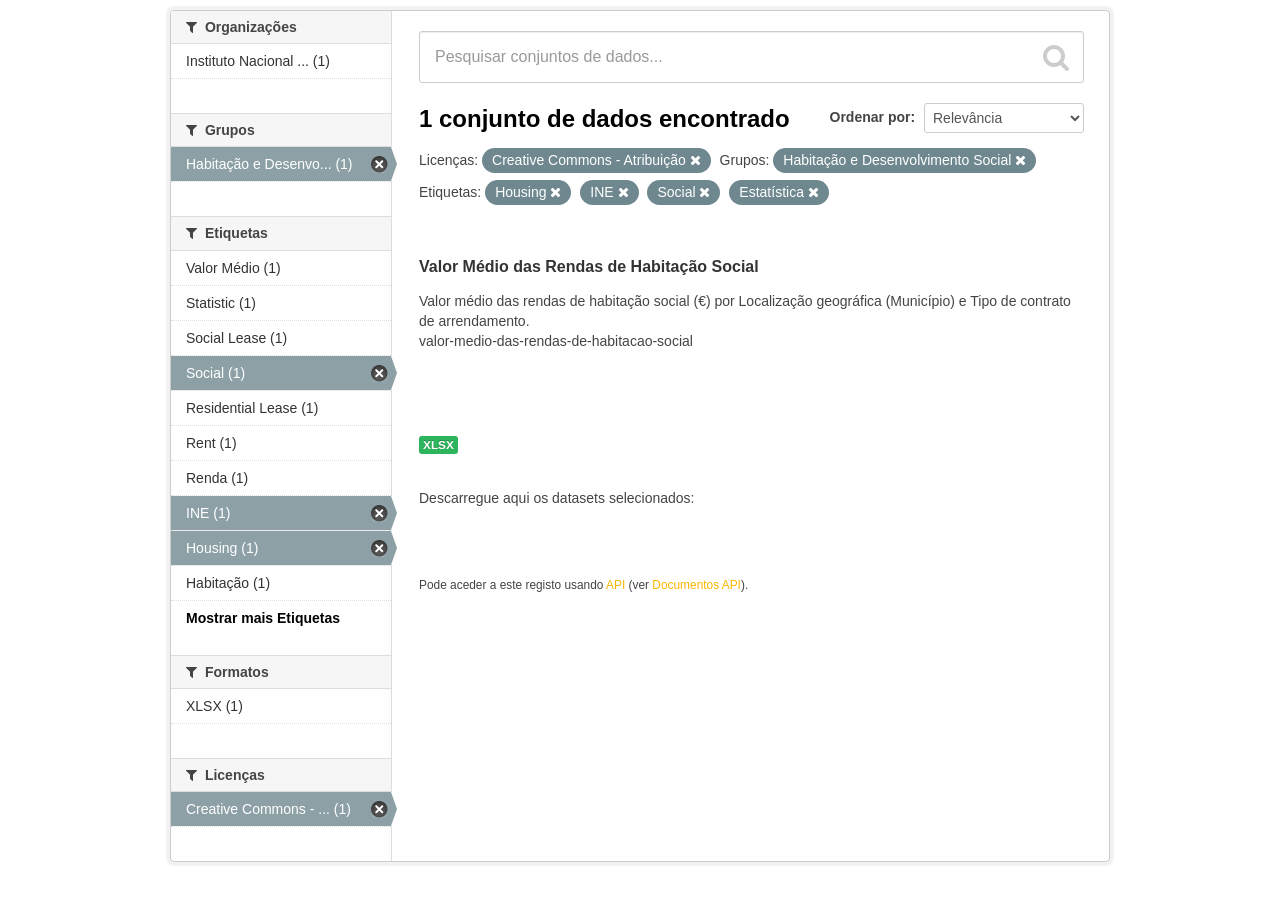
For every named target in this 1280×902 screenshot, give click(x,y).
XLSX (438, 445)
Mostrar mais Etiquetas (263, 618)
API (615, 585)
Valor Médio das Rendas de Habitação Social (589, 266)
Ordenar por (870, 117)
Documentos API (696, 585)
